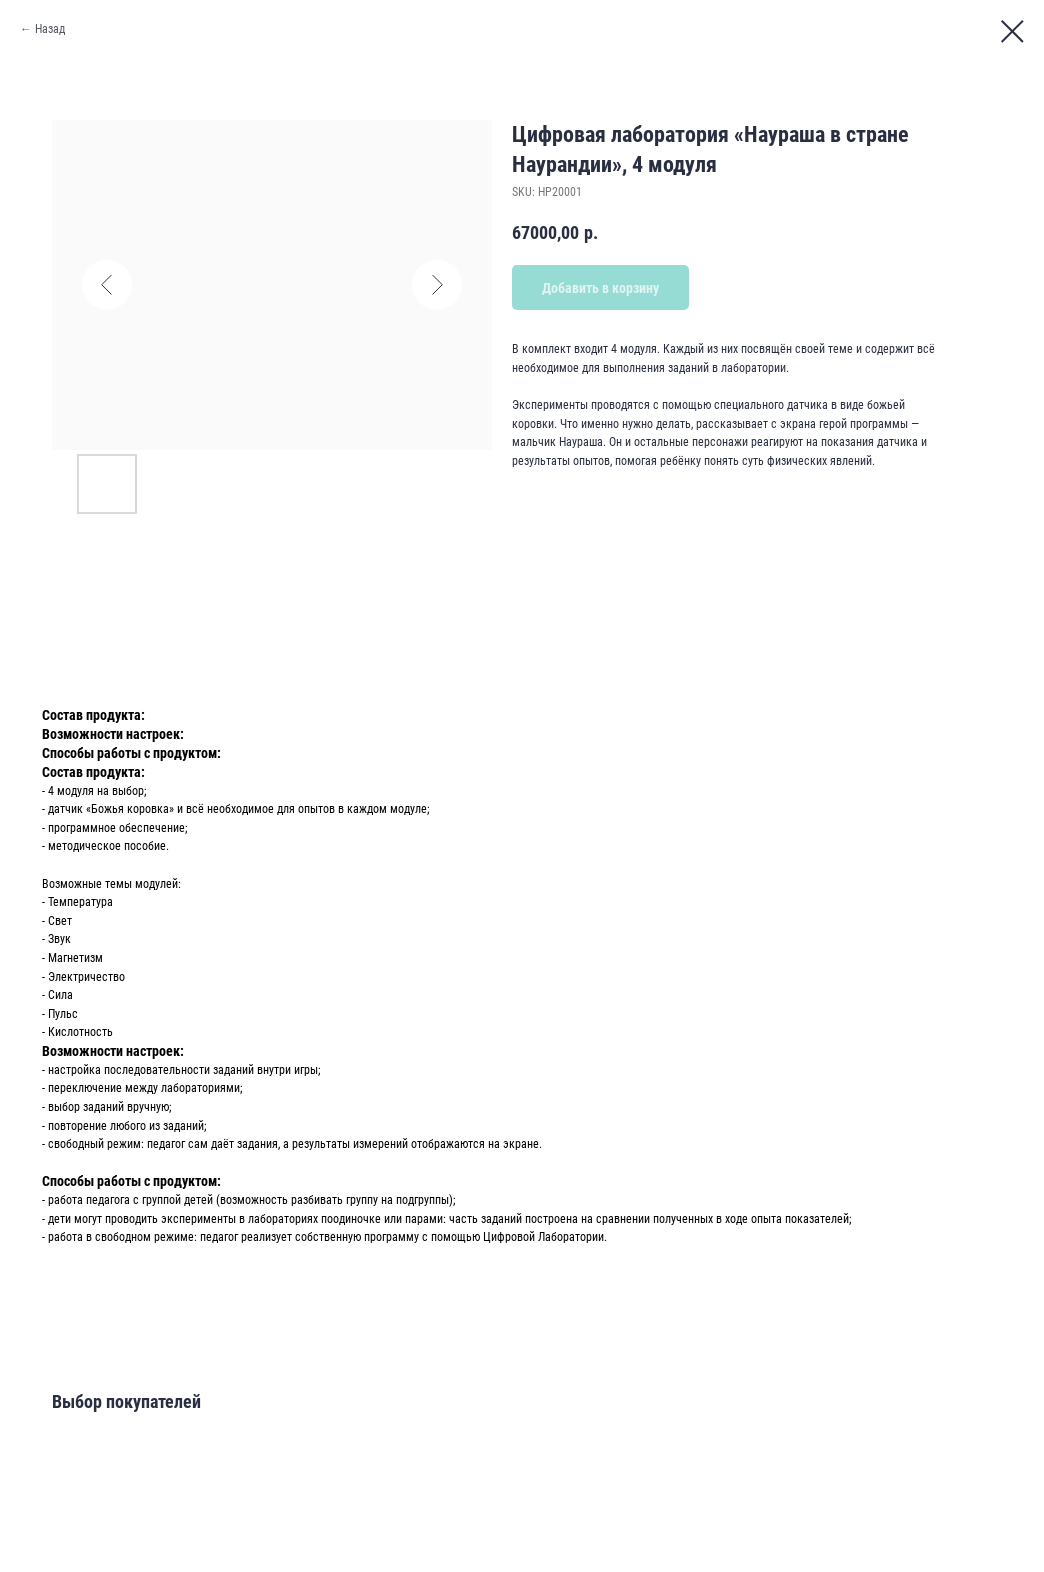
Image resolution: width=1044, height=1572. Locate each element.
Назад (50, 29)
